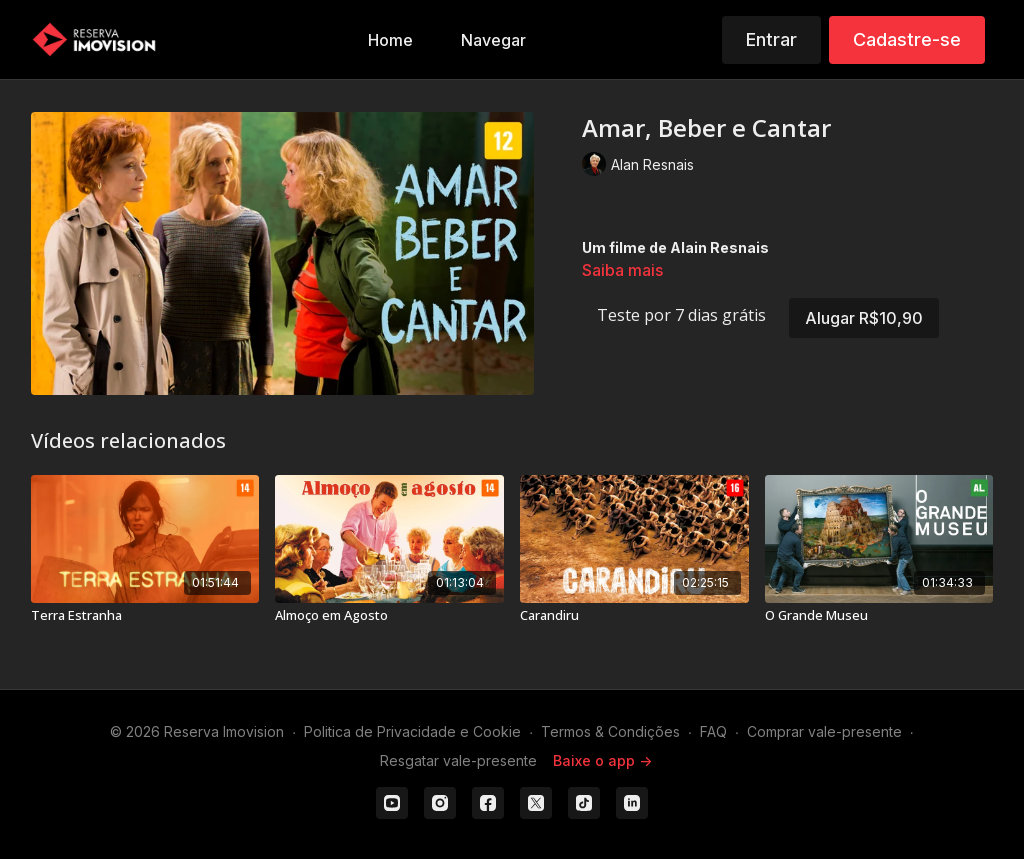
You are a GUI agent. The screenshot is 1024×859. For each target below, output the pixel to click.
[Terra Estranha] (145, 616)
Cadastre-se (907, 39)
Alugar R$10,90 (864, 318)
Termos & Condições (610, 731)
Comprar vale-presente (824, 731)
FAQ (713, 731)
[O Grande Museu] (879, 616)
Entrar (771, 39)
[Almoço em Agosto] (389, 616)
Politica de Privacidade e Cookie (412, 731)
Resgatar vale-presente (458, 760)
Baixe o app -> (602, 760)
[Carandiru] (634, 616)
